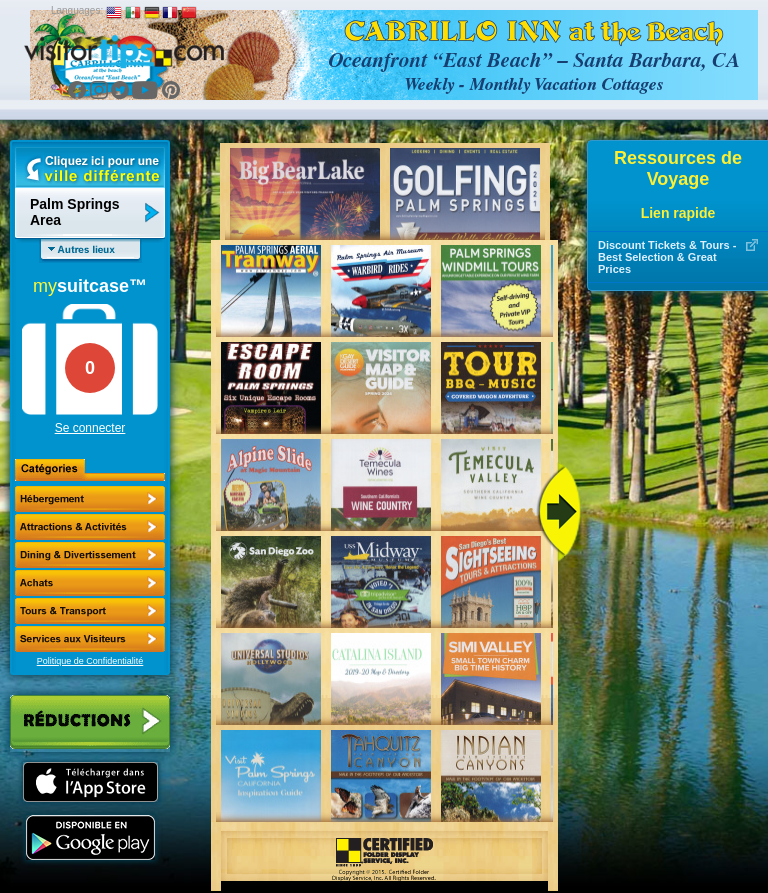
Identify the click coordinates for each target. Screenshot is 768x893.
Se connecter (90, 428)
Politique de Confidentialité (90, 661)
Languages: (77, 10)
